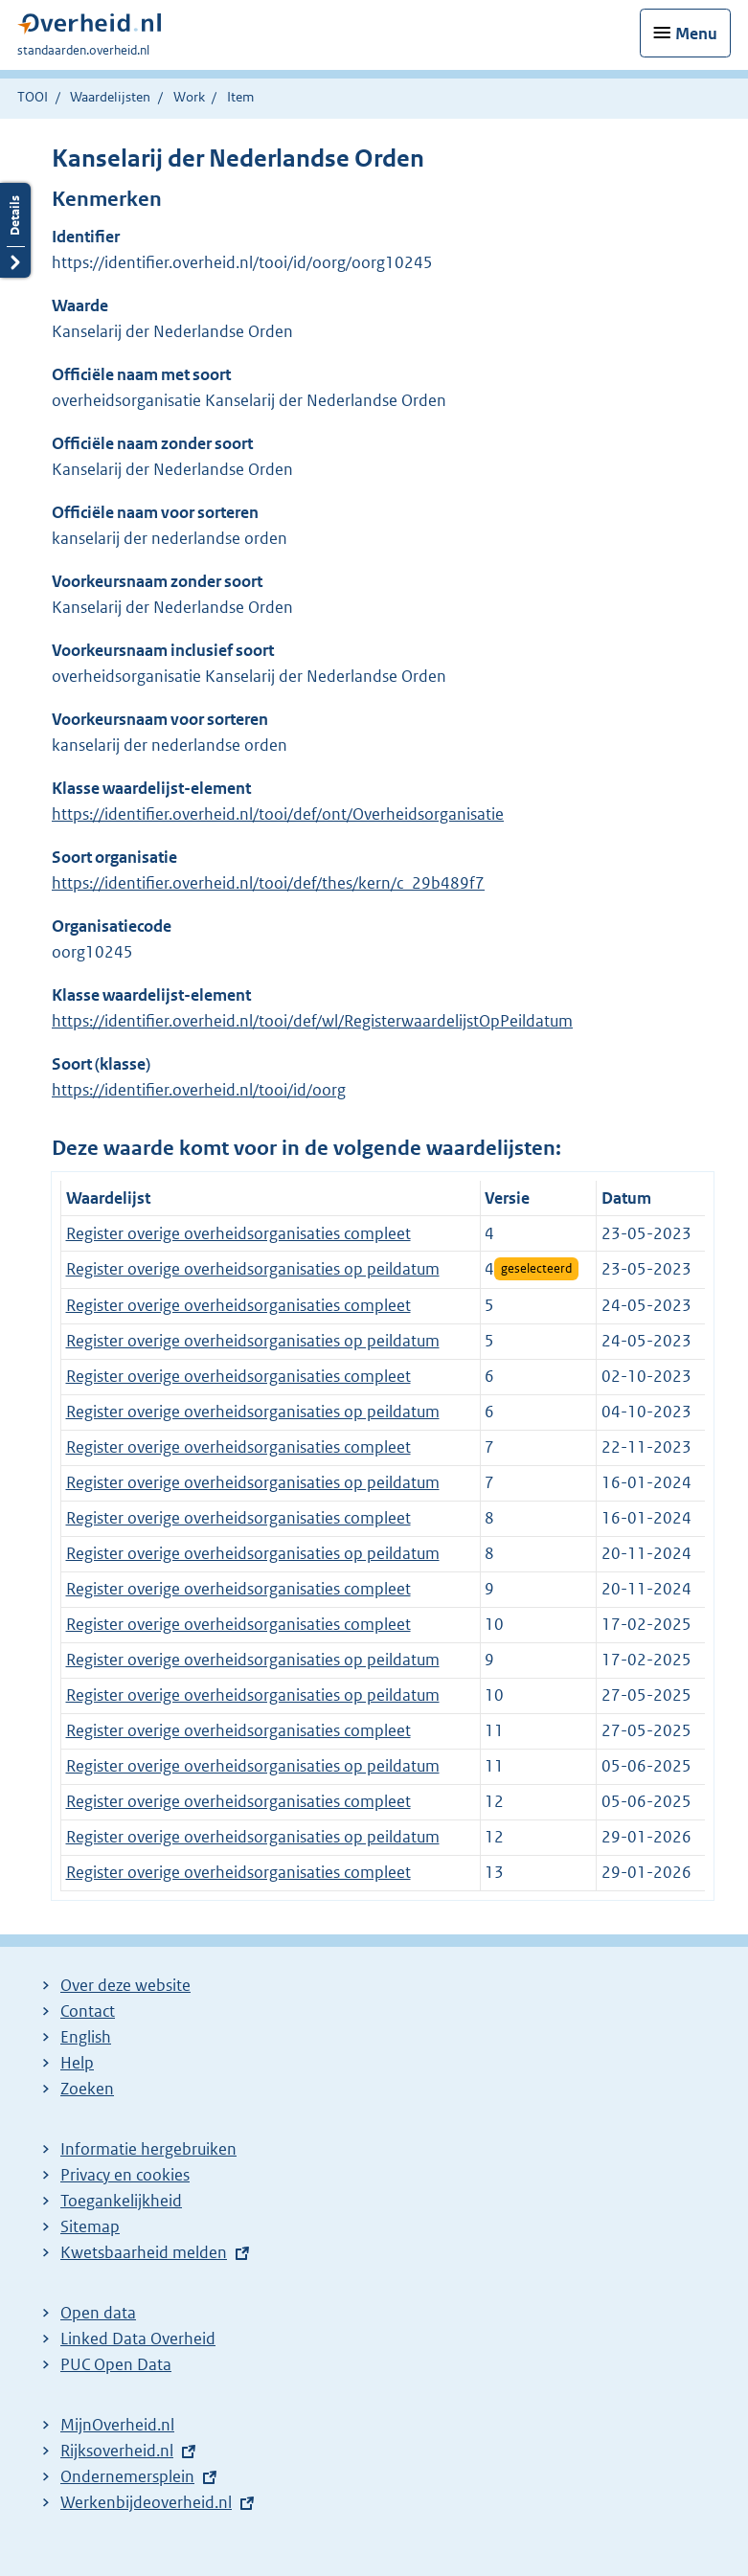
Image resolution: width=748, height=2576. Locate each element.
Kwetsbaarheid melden (143, 2252)
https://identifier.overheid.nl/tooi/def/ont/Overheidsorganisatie (278, 814)
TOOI (32, 96)
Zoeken (87, 2088)
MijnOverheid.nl (117, 2424)
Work (189, 96)
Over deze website (125, 1985)
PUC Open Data (115, 2364)
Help (77, 2062)
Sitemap (90, 2226)
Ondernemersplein (127, 2476)
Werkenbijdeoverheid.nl (146, 2502)
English (85, 2036)
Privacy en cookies (125, 2174)
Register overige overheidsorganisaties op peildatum (253, 1268)
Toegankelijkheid (121, 2200)
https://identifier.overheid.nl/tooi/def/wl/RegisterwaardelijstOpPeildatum (312, 1020)
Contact (87, 2011)
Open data (98, 2312)
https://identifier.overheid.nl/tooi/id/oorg (199, 1089)
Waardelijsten (110, 96)
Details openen (15, 230)
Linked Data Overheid (137, 2338)
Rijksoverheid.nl (116, 2450)
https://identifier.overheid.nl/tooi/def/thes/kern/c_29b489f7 (268, 882)
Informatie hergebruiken (148, 2148)
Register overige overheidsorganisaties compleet (238, 1233)
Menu (696, 33)
